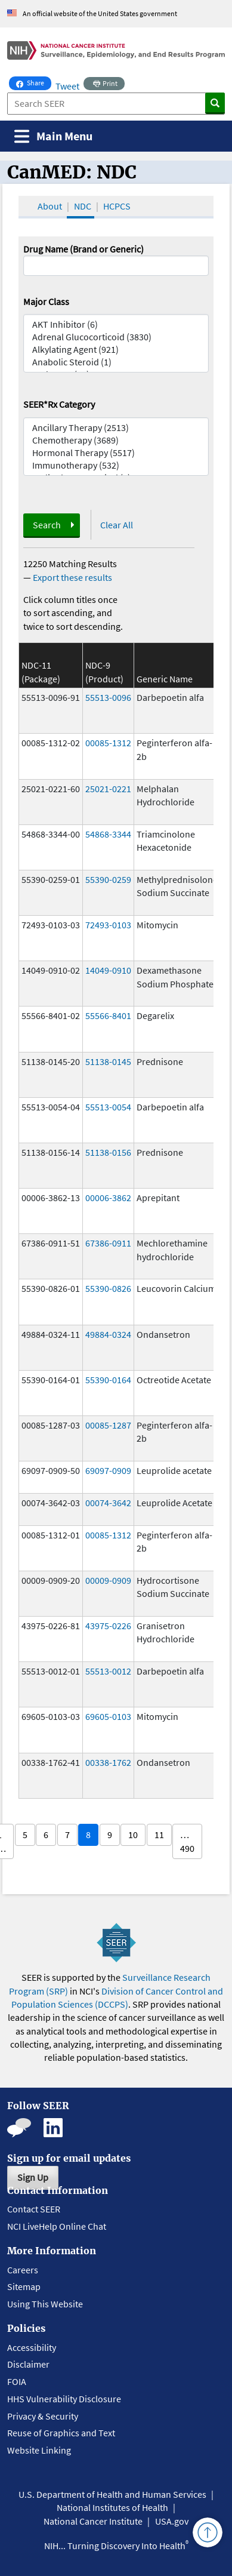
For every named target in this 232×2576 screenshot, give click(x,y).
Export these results (72, 577)
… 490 (187, 1841)
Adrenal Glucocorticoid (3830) (116, 337)
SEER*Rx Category (59, 404)
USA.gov (171, 2521)
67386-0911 (108, 1243)
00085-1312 (108, 743)
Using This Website (45, 2304)
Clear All (116, 525)
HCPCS (117, 206)
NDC (82, 206)
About (50, 206)
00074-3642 (108, 1503)
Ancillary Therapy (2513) (116, 427)
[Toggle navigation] (53, 136)
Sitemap (24, 2286)
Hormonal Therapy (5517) (116, 453)
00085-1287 (108, 1425)
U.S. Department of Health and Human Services (112, 2494)
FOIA (16, 2381)
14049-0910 (108, 970)
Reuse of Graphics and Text (61, 2433)
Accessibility (31, 2347)
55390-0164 (108, 1380)
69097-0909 (108, 1470)
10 (133, 1835)
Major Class (46, 301)
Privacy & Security (42, 2416)
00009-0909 (108, 1580)
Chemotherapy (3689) (116, 440)
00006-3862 (108, 1198)
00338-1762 (108, 1762)
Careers (22, 2270)
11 (159, 1835)
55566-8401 (108, 1015)
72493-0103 (108, 925)
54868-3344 (108, 834)
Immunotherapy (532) (116, 465)
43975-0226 (108, 1626)
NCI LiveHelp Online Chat (56, 2226)
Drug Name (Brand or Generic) (83, 249)
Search (47, 525)
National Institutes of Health (112, 2507)
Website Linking (39, 2450)
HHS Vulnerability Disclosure (64, 2399)
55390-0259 (108, 879)
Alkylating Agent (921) (116, 349)
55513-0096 (108, 697)
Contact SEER (33, 2209)
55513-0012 (108, 1671)
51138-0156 (108, 1152)
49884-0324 (108, 1334)
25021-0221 (108, 789)
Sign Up (32, 2177)
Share (33, 81)
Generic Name (165, 679)
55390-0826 (108, 1288)
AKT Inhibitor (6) (116, 324)
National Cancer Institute (93, 2521)
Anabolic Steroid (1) (116, 362)
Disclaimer (28, 2364)
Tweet (67, 86)
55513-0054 (108, 1107)
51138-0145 (108, 1061)
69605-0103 (108, 1716)
